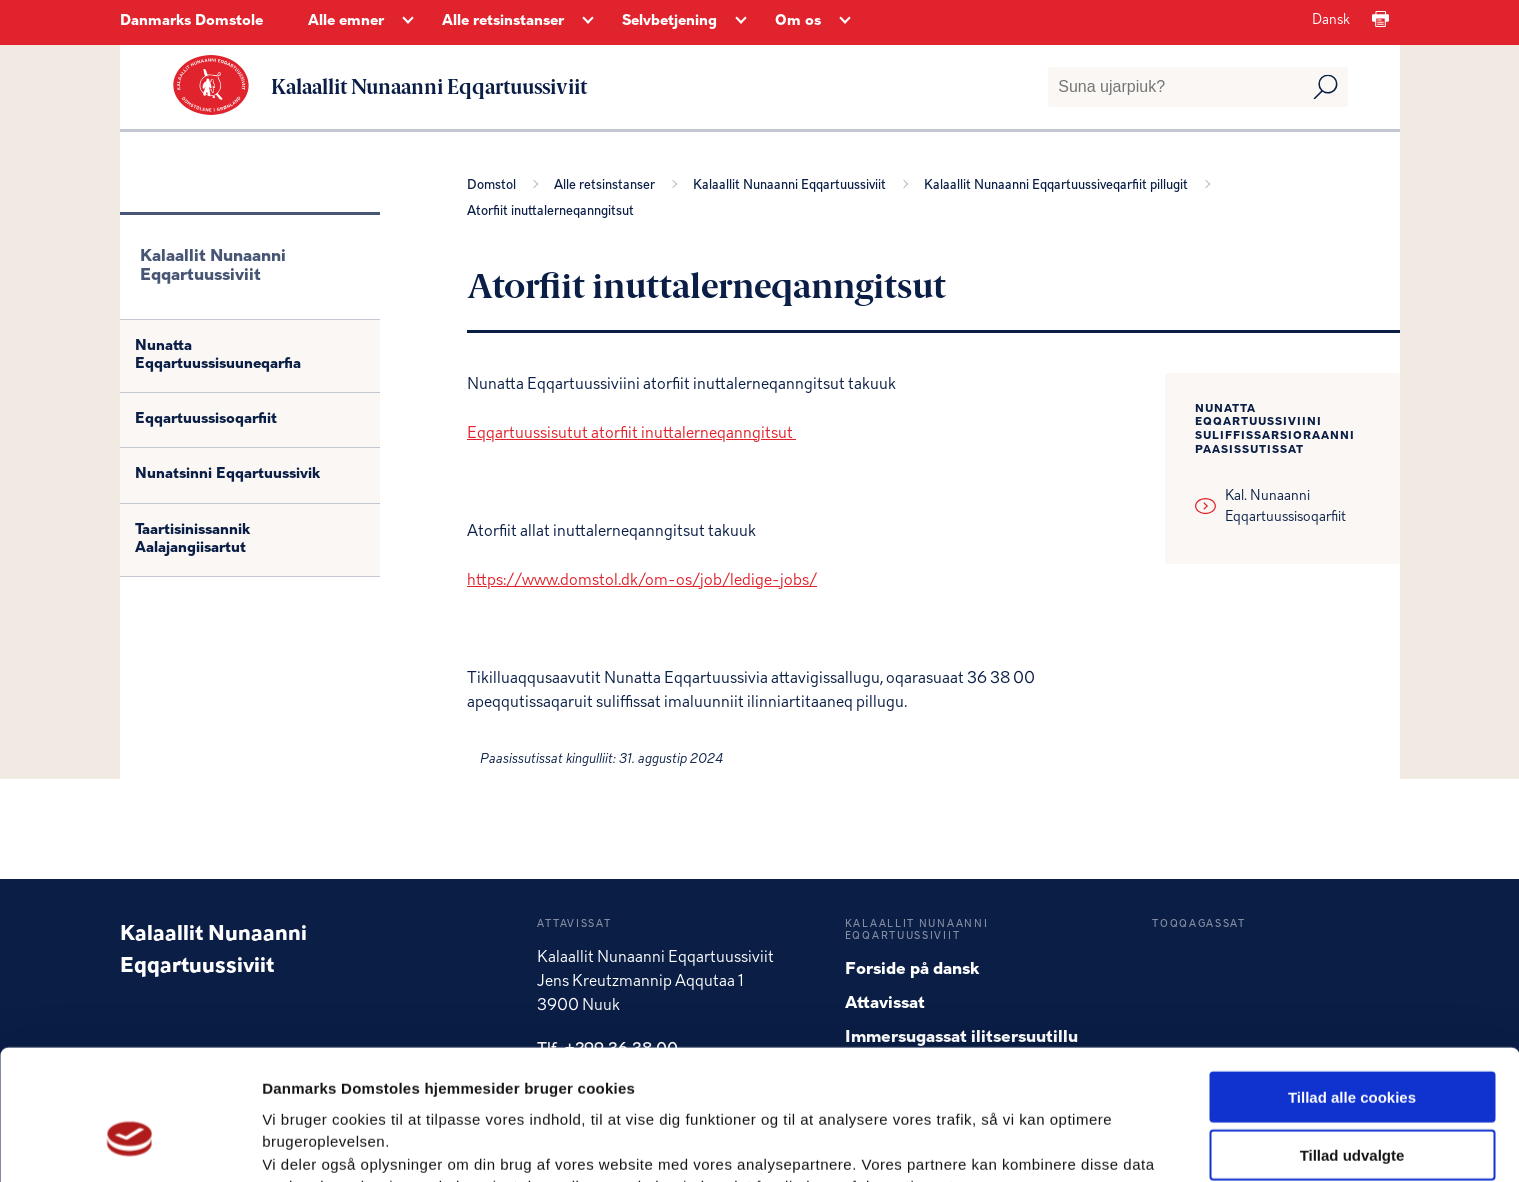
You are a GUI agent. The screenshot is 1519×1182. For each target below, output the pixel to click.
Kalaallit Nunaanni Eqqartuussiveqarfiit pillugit (1059, 184)
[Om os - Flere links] (845, 22)
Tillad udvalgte (1352, 1047)
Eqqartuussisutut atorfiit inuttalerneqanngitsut (631, 433)
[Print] (1380, 20)
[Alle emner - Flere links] (408, 22)
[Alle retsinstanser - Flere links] (588, 22)
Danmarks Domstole (191, 21)
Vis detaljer (1039, 1142)
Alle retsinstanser (607, 184)
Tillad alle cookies (1352, 988)
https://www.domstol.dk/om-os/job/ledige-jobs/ (642, 580)
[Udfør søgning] (1325, 86)
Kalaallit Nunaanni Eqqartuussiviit (792, 184)
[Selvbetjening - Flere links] (741, 22)
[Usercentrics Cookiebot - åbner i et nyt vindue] (129, 1143)
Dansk (1331, 20)
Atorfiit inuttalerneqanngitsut (550, 211)
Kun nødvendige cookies (1352, 1105)
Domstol (494, 184)
